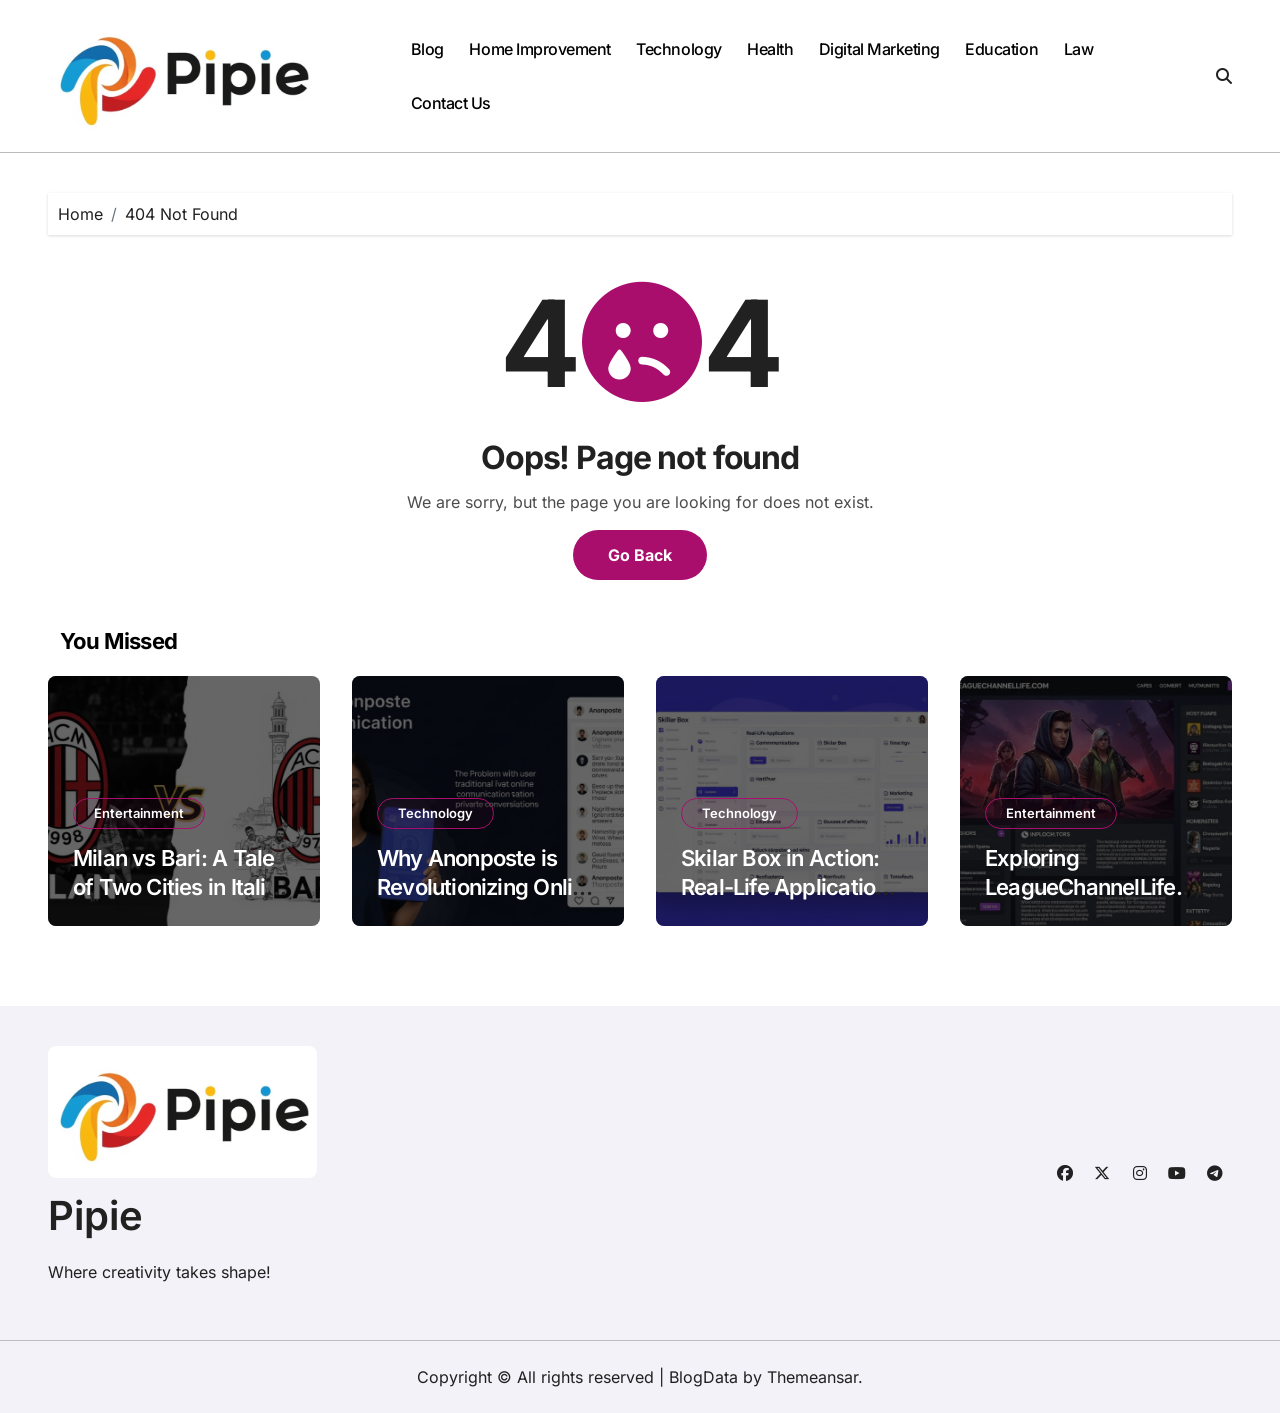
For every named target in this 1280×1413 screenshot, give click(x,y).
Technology (678, 49)
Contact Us (451, 103)
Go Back (640, 555)
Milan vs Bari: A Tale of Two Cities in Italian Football (181, 886)
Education (1001, 49)
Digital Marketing (879, 49)
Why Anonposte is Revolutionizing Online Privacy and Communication (487, 901)
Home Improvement (539, 49)
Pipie (95, 1215)
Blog (427, 49)
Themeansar (812, 1377)
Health (770, 49)
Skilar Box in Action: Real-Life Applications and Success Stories (790, 886)
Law (1079, 49)
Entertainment (139, 813)
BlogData (703, 1377)
